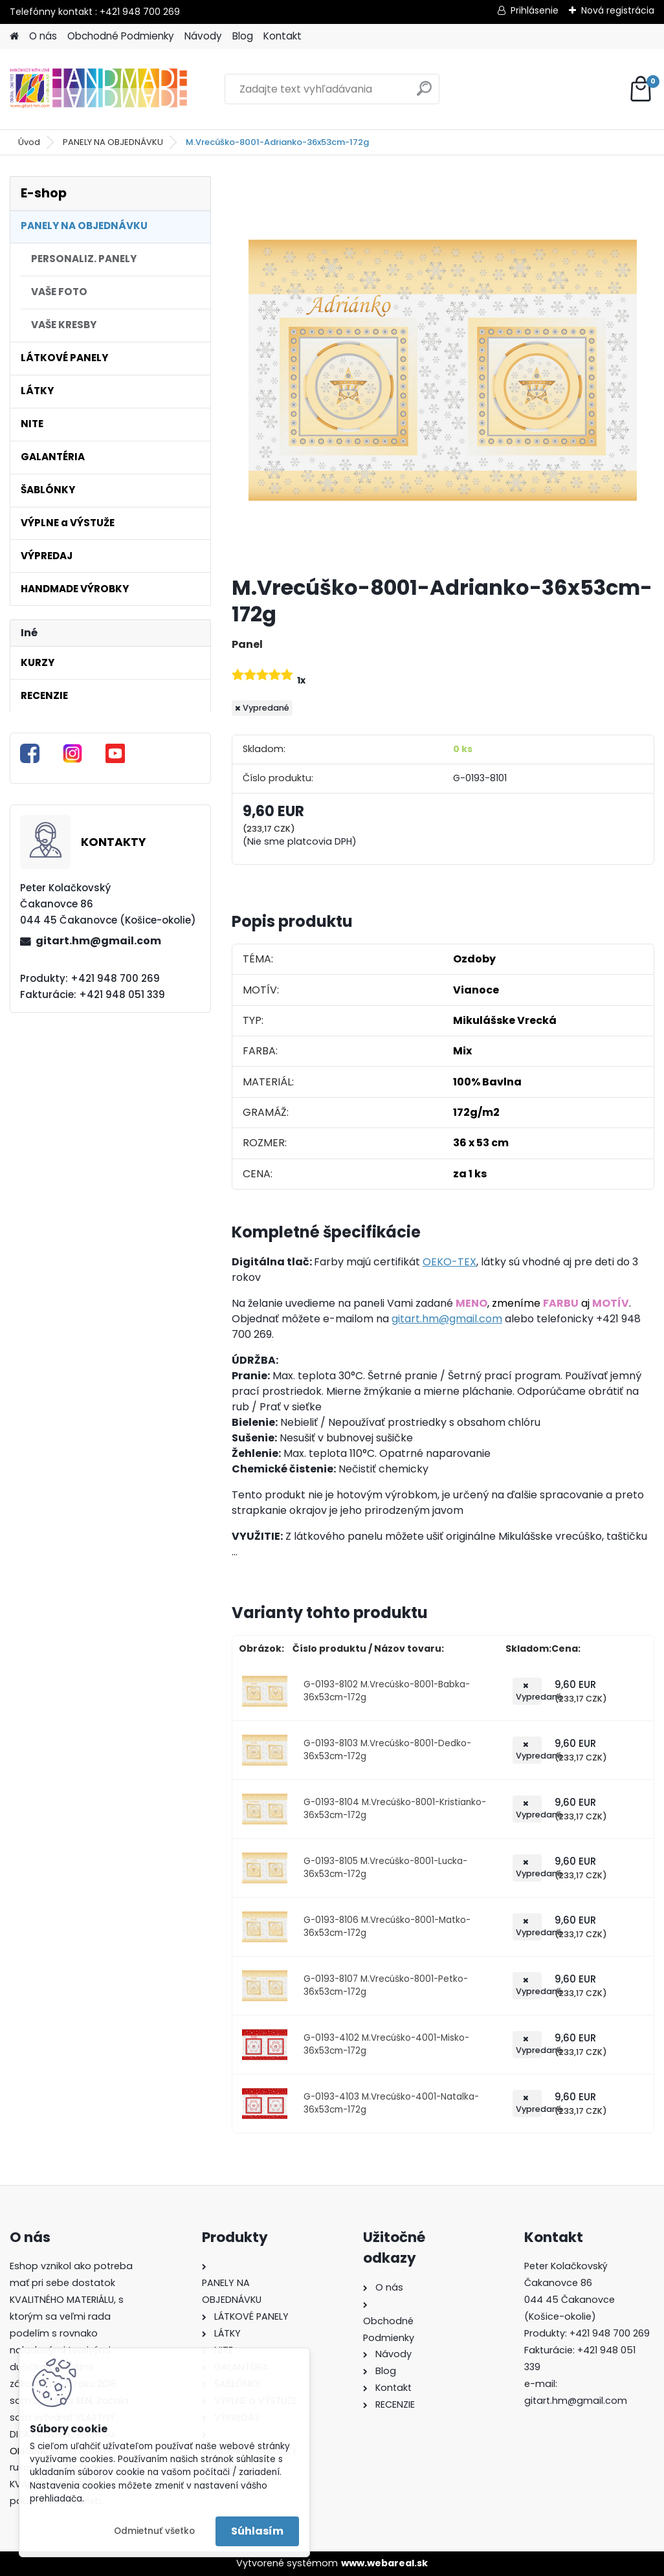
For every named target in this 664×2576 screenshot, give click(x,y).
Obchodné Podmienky (120, 36)
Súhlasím (257, 2531)
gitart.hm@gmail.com (98, 940)
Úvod (29, 142)
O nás (43, 36)
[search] (424, 93)
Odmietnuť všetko (154, 2531)
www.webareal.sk (384, 2563)
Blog (242, 36)
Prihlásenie (535, 10)
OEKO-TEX (449, 1261)
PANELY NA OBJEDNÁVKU (113, 142)
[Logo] (99, 89)
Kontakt (282, 36)
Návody (203, 36)
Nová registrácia (617, 10)
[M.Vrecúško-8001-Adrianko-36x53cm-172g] (443, 370)
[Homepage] (14, 36)
